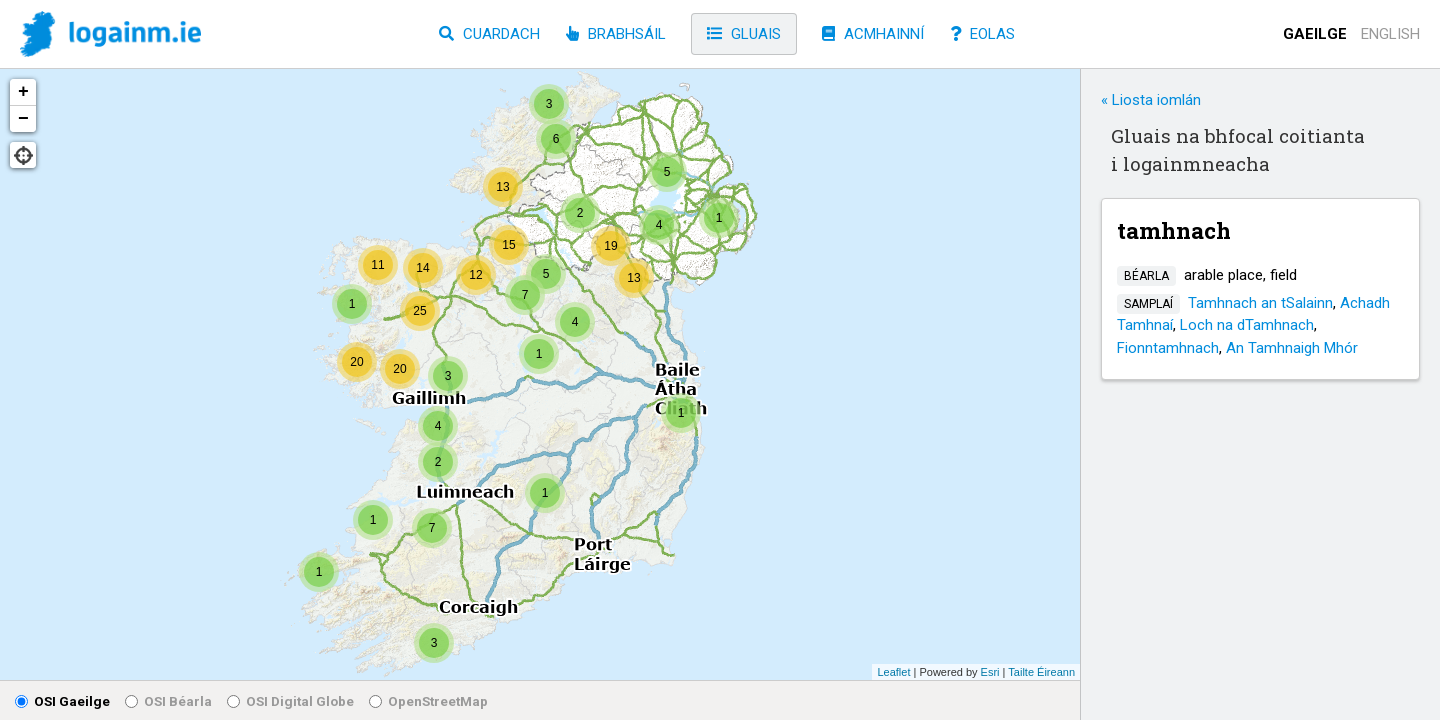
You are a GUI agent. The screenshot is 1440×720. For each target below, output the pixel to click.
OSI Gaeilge (62, 701)
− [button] (23, 119)
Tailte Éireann (1041, 672)
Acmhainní (873, 34)
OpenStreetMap (428, 701)
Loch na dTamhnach (1247, 325)
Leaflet (893, 672)
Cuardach (489, 34)
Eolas (982, 34)
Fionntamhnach (1168, 348)
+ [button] (23, 92)
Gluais (744, 34)
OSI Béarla (168, 701)
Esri (990, 672)
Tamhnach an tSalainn (1260, 303)
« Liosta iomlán (1151, 100)
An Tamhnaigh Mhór (1292, 348)
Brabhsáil (616, 34)
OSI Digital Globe (290, 701)
